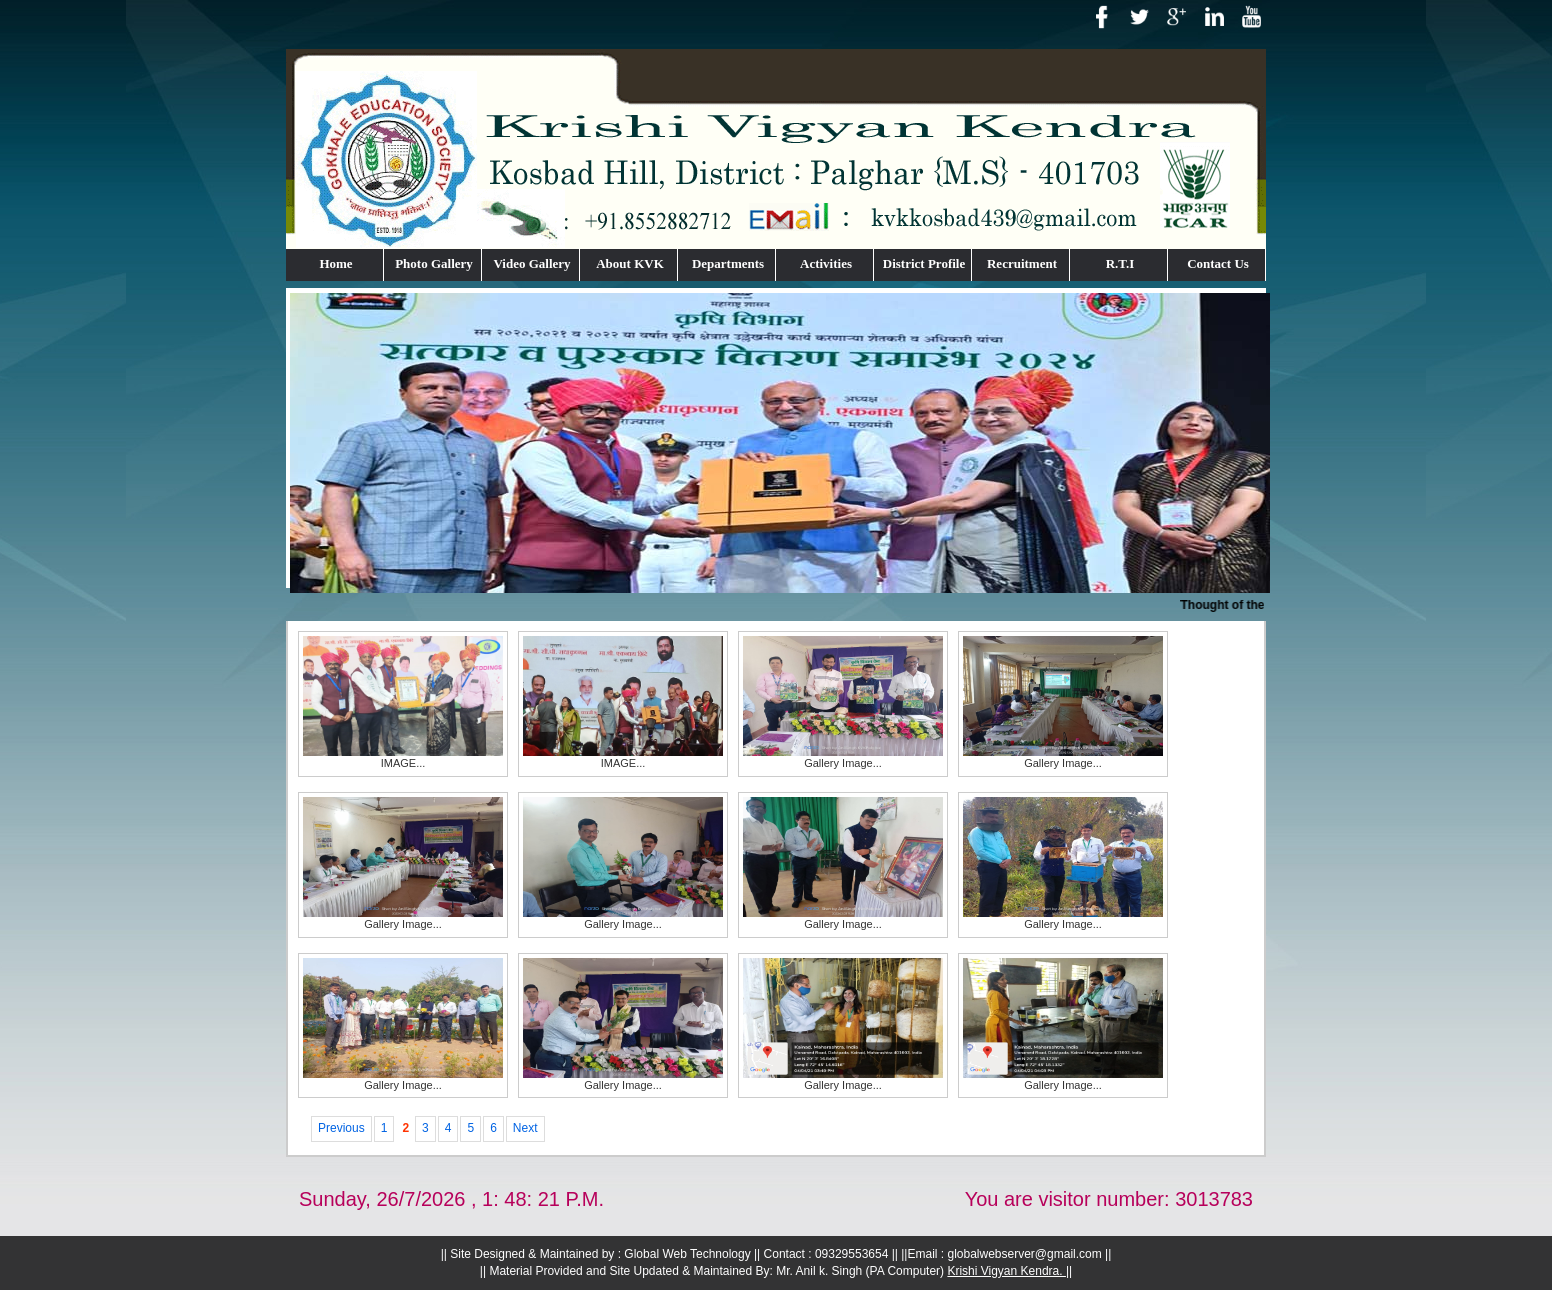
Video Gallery (531, 263)
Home (335, 263)
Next (525, 1128)
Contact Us (1218, 263)
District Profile (924, 263)
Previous (341, 1128)
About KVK (630, 263)
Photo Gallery (434, 263)
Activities (826, 263)
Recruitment (1022, 263)
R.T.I (1120, 263)
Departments (728, 263)
